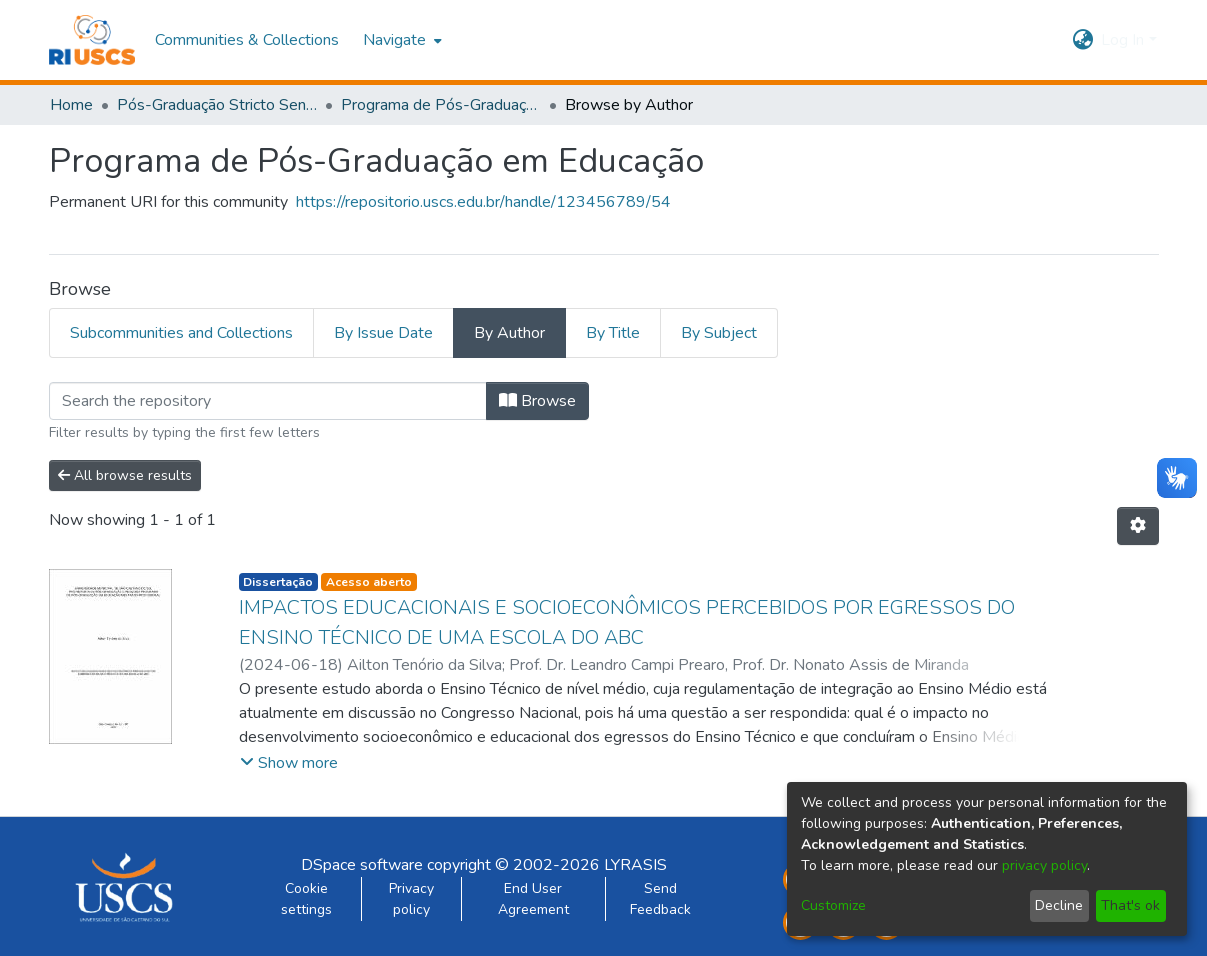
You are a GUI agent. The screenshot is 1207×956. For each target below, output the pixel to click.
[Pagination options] (1138, 526)
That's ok (1130, 905)
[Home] (92, 40)
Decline (1059, 905)
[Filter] (268, 401)
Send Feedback (660, 899)
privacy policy (1044, 865)
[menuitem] (400, 40)
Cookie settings (306, 899)
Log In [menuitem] (1122, 40)
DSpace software (362, 865)
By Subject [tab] (719, 333)
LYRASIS (635, 865)
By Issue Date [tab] (383, 333)
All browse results (125, 475)
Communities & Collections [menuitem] (247, 40)
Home (71, 105)
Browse (537, 401)
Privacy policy (411, 899)
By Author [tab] (509, 333)
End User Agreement (533, 899)
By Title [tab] (613, 333)
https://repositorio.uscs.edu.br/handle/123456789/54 (483, 202)
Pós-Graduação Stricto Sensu (217, 105)
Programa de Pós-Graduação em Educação (441, 105)
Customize (833, 905)
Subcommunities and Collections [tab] (181, 333)
